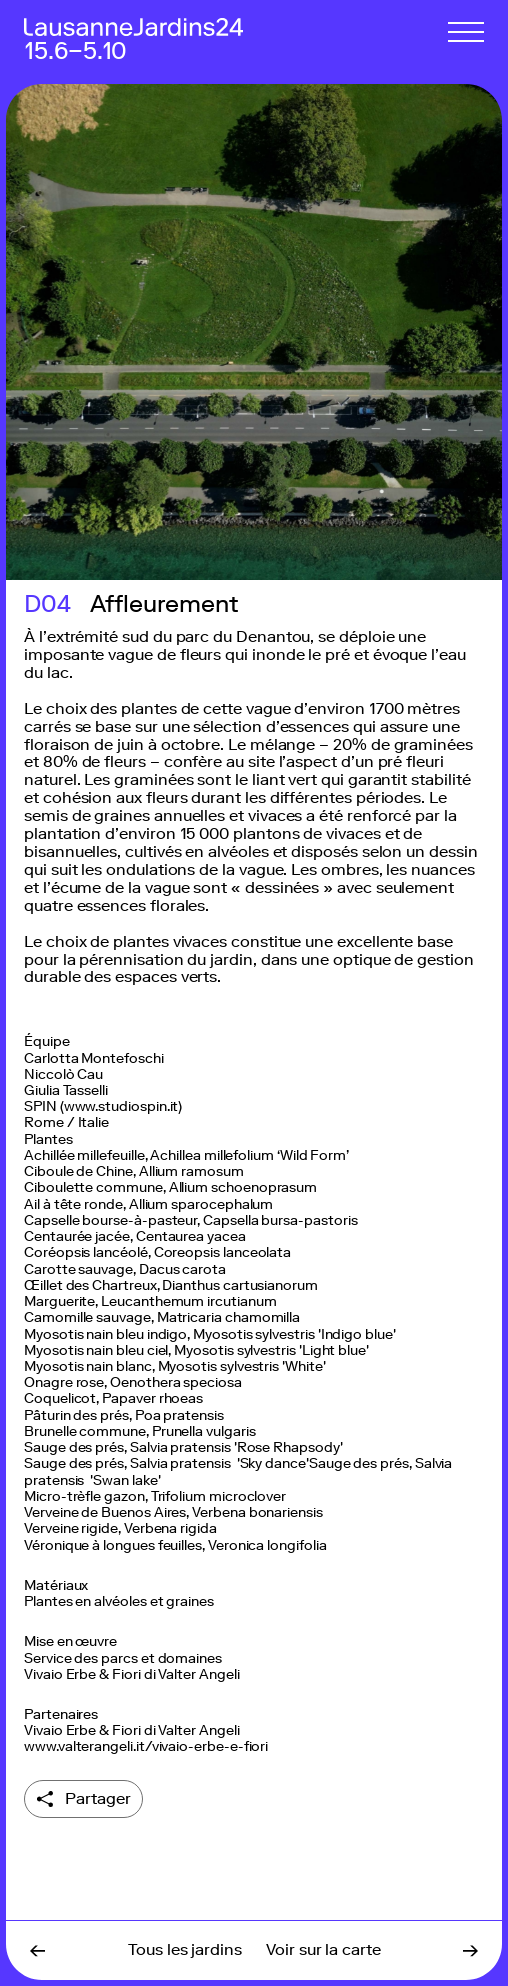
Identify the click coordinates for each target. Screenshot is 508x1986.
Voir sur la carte (323, 1949)
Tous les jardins (185, 1949)
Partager (97, 1798)
